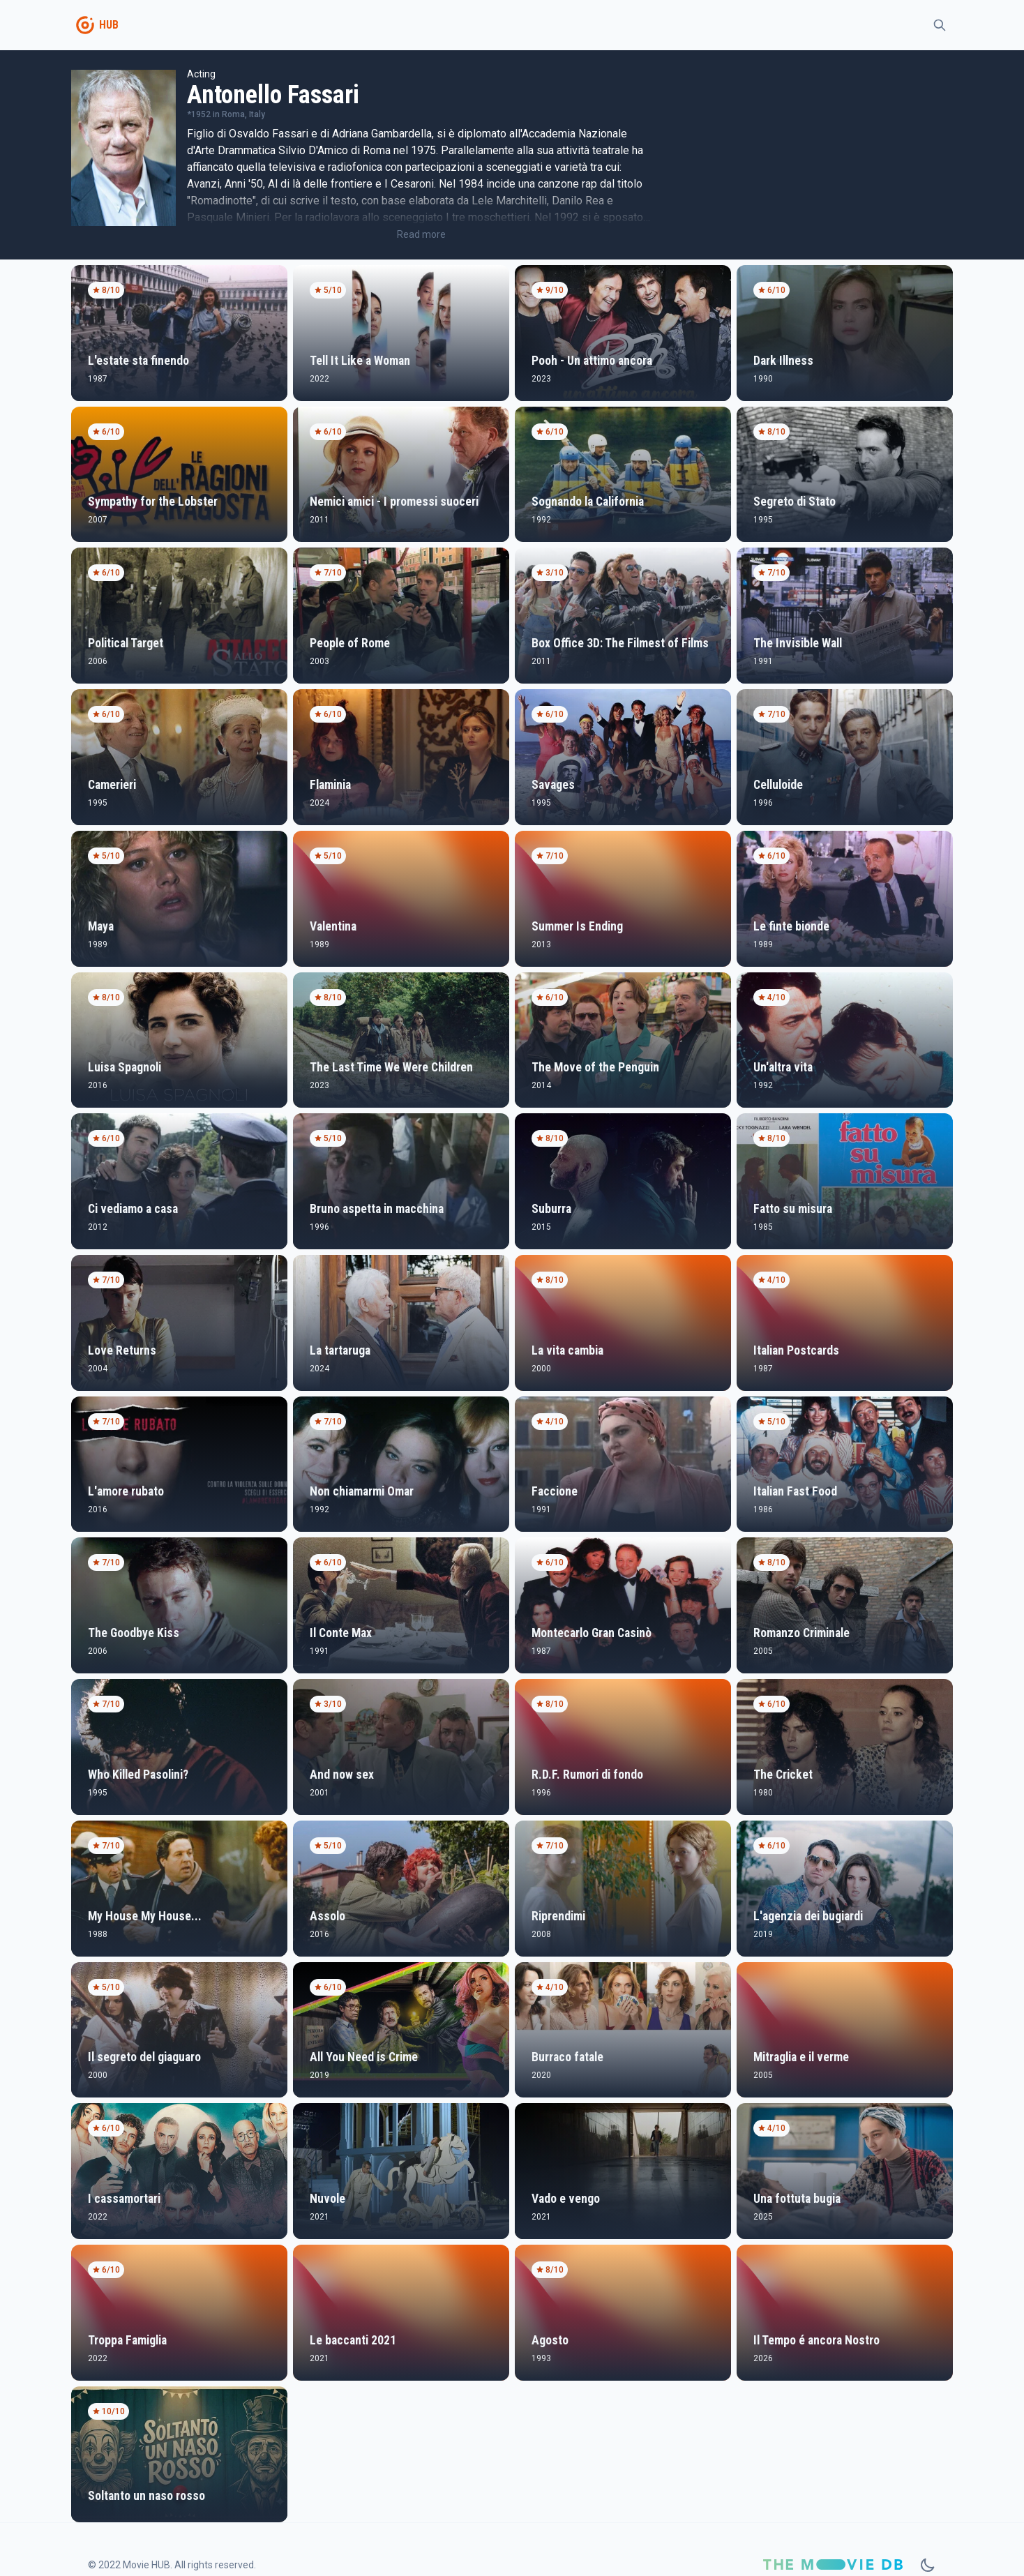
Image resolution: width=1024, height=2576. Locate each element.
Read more (421, 234)
